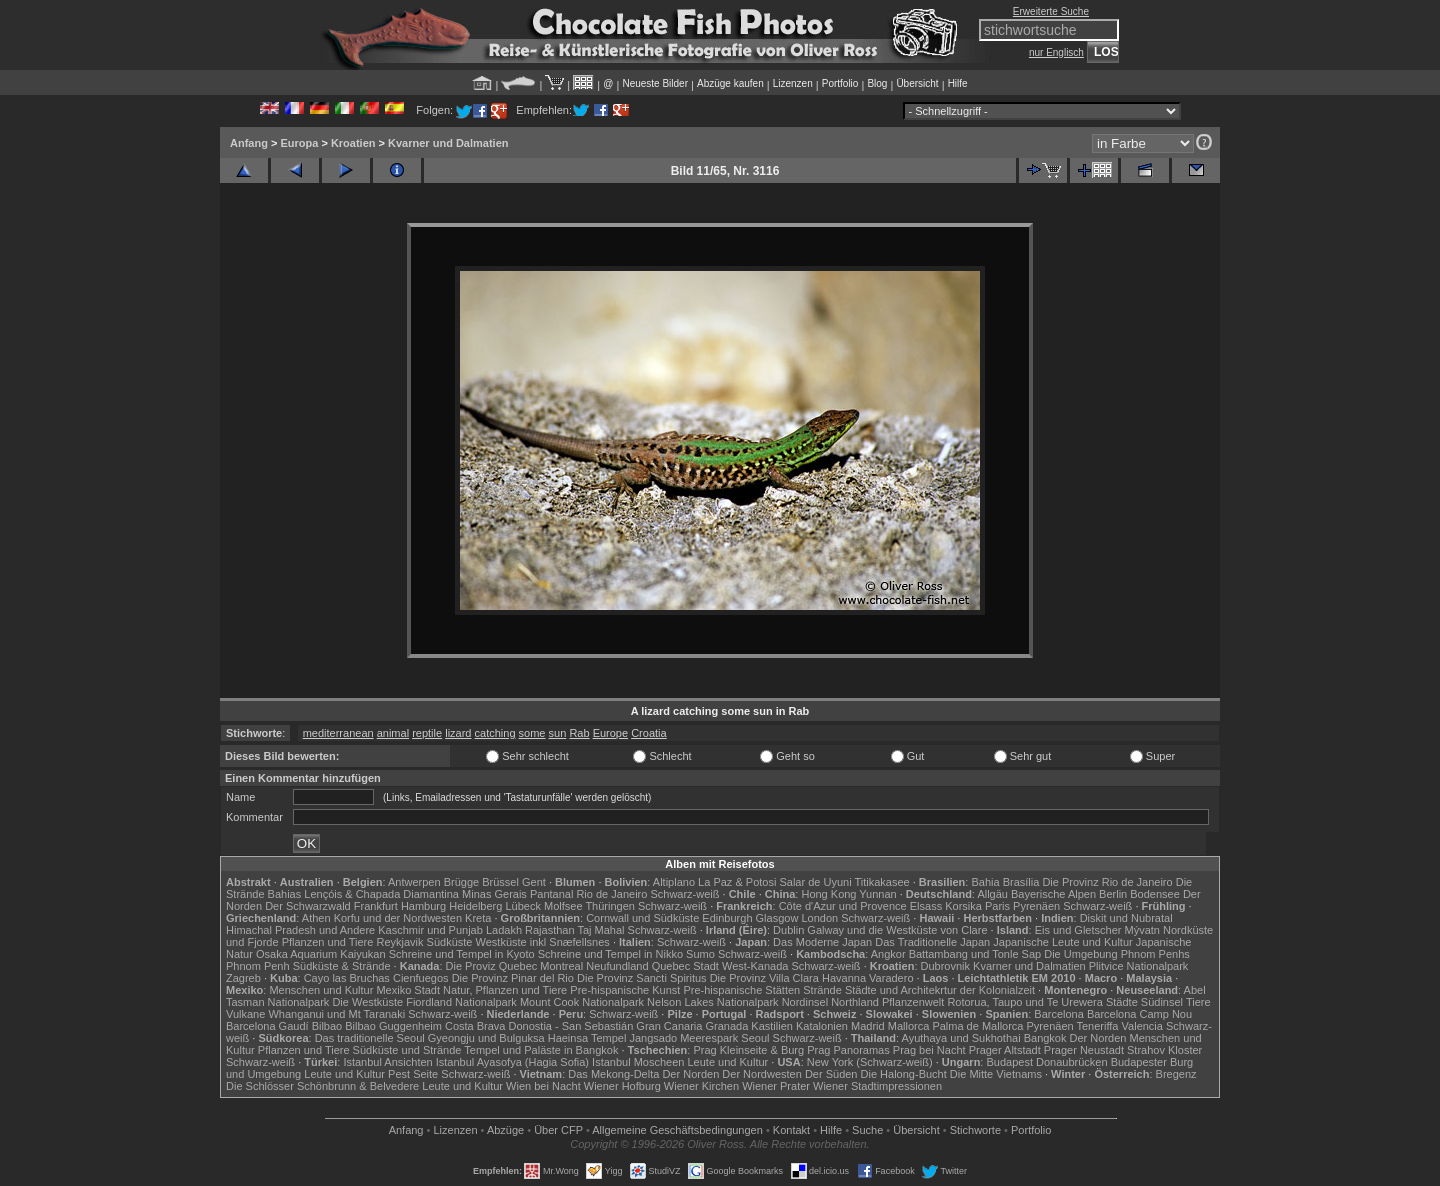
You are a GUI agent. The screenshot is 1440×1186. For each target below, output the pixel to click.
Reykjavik (399, 942)
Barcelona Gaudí (267, 1026)
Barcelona (1059, 1014)
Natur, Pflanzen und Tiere (505, 990)
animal (393, 733)
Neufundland (617, 966)
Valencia (1142, 1026)
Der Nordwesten (761, 1074)
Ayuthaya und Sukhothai (961, 1038)
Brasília (1021, 882)
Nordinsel (805, 1002)
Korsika (963, 906)
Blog (877, 83)
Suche (867, 1130)
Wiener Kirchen (701, 1086)
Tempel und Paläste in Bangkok (541, 1050)
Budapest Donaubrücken (1046, 1062)
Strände (822, 990)
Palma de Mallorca (977, 1026)
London (819, 918)
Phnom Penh (258, 966)
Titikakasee (881, 882)
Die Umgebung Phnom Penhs (1117, 954)
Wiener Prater (776, 1086)
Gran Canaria (669, 1026)
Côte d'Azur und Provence (843, 906)
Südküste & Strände (342, 966)
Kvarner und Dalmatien (448, 143)
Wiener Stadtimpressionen (877, 1086)
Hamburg (423, 906)
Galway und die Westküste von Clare (897, 930)
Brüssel (500, 882)
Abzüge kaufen (730, 83)
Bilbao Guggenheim (393, 1026)
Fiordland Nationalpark (461, 1002)
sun (558, 733)
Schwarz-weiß (684, 894)
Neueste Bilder (655, 83)
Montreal (561, 966)
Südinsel (1162, 1002)
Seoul (755, 1038)
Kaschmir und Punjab (430, 930)
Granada (726, 1026)
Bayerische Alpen (1053, 894)
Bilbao (327, 1026)
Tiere (1198, 1002)
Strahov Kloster (1164, 1050)
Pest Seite (413, 1074)
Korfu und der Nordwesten (398, 918)
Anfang (249, 143)
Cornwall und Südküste (642, 918)
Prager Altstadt (1005, 1050)
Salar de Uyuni (815, 882)
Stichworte (975, 1130)
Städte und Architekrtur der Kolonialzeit (940, 990)
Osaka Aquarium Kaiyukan (321, 954)
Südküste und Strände (407, 1050)
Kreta (478, 918)
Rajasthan (550, 930)
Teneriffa (1097, 1026)
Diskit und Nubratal (1126, 918)
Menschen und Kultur (321, 990)
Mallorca (909, 1026)
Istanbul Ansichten (387, 1062)
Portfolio (840, 83)
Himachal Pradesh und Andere (300, 930)
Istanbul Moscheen (638, 1062)
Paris (997, 906)
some (532, 733)
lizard (458, 733)
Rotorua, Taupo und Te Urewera (1025, 1002)
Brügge (461, 882)
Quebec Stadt (685, 966)
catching (495, 733)
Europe (610, 733)
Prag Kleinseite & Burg (748, 1050)
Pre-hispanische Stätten (741, 990)
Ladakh (504, 930)
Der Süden (831, 1074)
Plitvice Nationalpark (1139, 966)
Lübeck (522, 906)
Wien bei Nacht (543, 1086)
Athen (316, 918)
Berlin (1113, 894)
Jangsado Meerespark (683, 1038)
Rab (579, 733)
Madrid (868, 1026)
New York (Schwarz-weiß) (870, 1062)
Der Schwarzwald (308, 906)
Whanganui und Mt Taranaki (336, 1014)
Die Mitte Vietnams (996, 1074)
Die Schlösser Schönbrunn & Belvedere (322, 1086)
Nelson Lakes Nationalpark (712, 1002)
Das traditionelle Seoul (370, 1038)
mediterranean (338, 733)
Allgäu (992, 894)
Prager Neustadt (1084, 1050)
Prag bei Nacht (929, 1050)
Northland (855, 1002)
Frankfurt (376, 906)
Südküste (450, 942)
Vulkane (245, 1014)
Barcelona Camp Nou (1139, 1014)
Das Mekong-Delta (613, 1074)
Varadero (891, 978)
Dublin (788, 930)
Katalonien (822, 1026)
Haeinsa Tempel (587, 1038)
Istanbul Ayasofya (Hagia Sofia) (512, 1062)
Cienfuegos (421, 978)
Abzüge (505, 1130)
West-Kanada (755, 966)
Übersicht (917, 83)
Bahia (985, 882)
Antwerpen (414, 882)
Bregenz (1176, 1074)
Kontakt (791, 1130)
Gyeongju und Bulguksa (486, 1038)
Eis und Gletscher (1078, 930)
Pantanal (551, 894)
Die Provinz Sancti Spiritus (642, 978)
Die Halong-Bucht (904, 1074)
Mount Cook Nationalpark (582, 1002)
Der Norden (1098, 1038)
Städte (1122, 1002)
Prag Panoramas (848, 1050)
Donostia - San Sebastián (571, 1026)
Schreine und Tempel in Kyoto (462, 954)
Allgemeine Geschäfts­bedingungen (677, 1130)
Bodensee (1155, 894)
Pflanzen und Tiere (328, 942)
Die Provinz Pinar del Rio (513, 978)
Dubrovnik (946, 966)
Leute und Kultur (728, 1062)
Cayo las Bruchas (347, 978)
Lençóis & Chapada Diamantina (381, 894)
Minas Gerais (494, 894)
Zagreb (243, 978)
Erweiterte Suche (1051, 11)
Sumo (700, 954)
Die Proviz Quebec (492, 966)
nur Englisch (1056, 52)
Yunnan (877, 894)
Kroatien (353, 143)
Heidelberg (475, 906)
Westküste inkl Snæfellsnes (543, 942)
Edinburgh (727, 918)
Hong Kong (828, 894)
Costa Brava (475, 1026)
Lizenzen (793, 83)
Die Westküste (367, 1002)
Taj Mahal (600, 930)
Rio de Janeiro (611, 894)
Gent (534, 882)
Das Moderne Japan (822, 942)
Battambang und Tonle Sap (975, 954)
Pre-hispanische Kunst (625, 990)
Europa (299, 143)
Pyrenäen (1036, 906)
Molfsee (563, 906)
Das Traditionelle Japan (932, 942)
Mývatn (1142, 930)
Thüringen (610, 906)
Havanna (844, 978)
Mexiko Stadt (408, 990)
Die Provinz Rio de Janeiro (1107, 882)
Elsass (926, 906)
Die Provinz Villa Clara (764, 978)
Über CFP (558, 1130)
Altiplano (674, 882)
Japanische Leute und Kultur (1062, 942)
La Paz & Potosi (737, 882)
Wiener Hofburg (622, 1086)
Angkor (888, 954)
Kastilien (772, 1026)
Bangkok (1045, 1038)
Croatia (648, 733)
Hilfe (958, 83)
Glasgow (777, 918)
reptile (427, 733)
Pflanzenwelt (913, 1002)
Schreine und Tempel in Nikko (610, 954)
